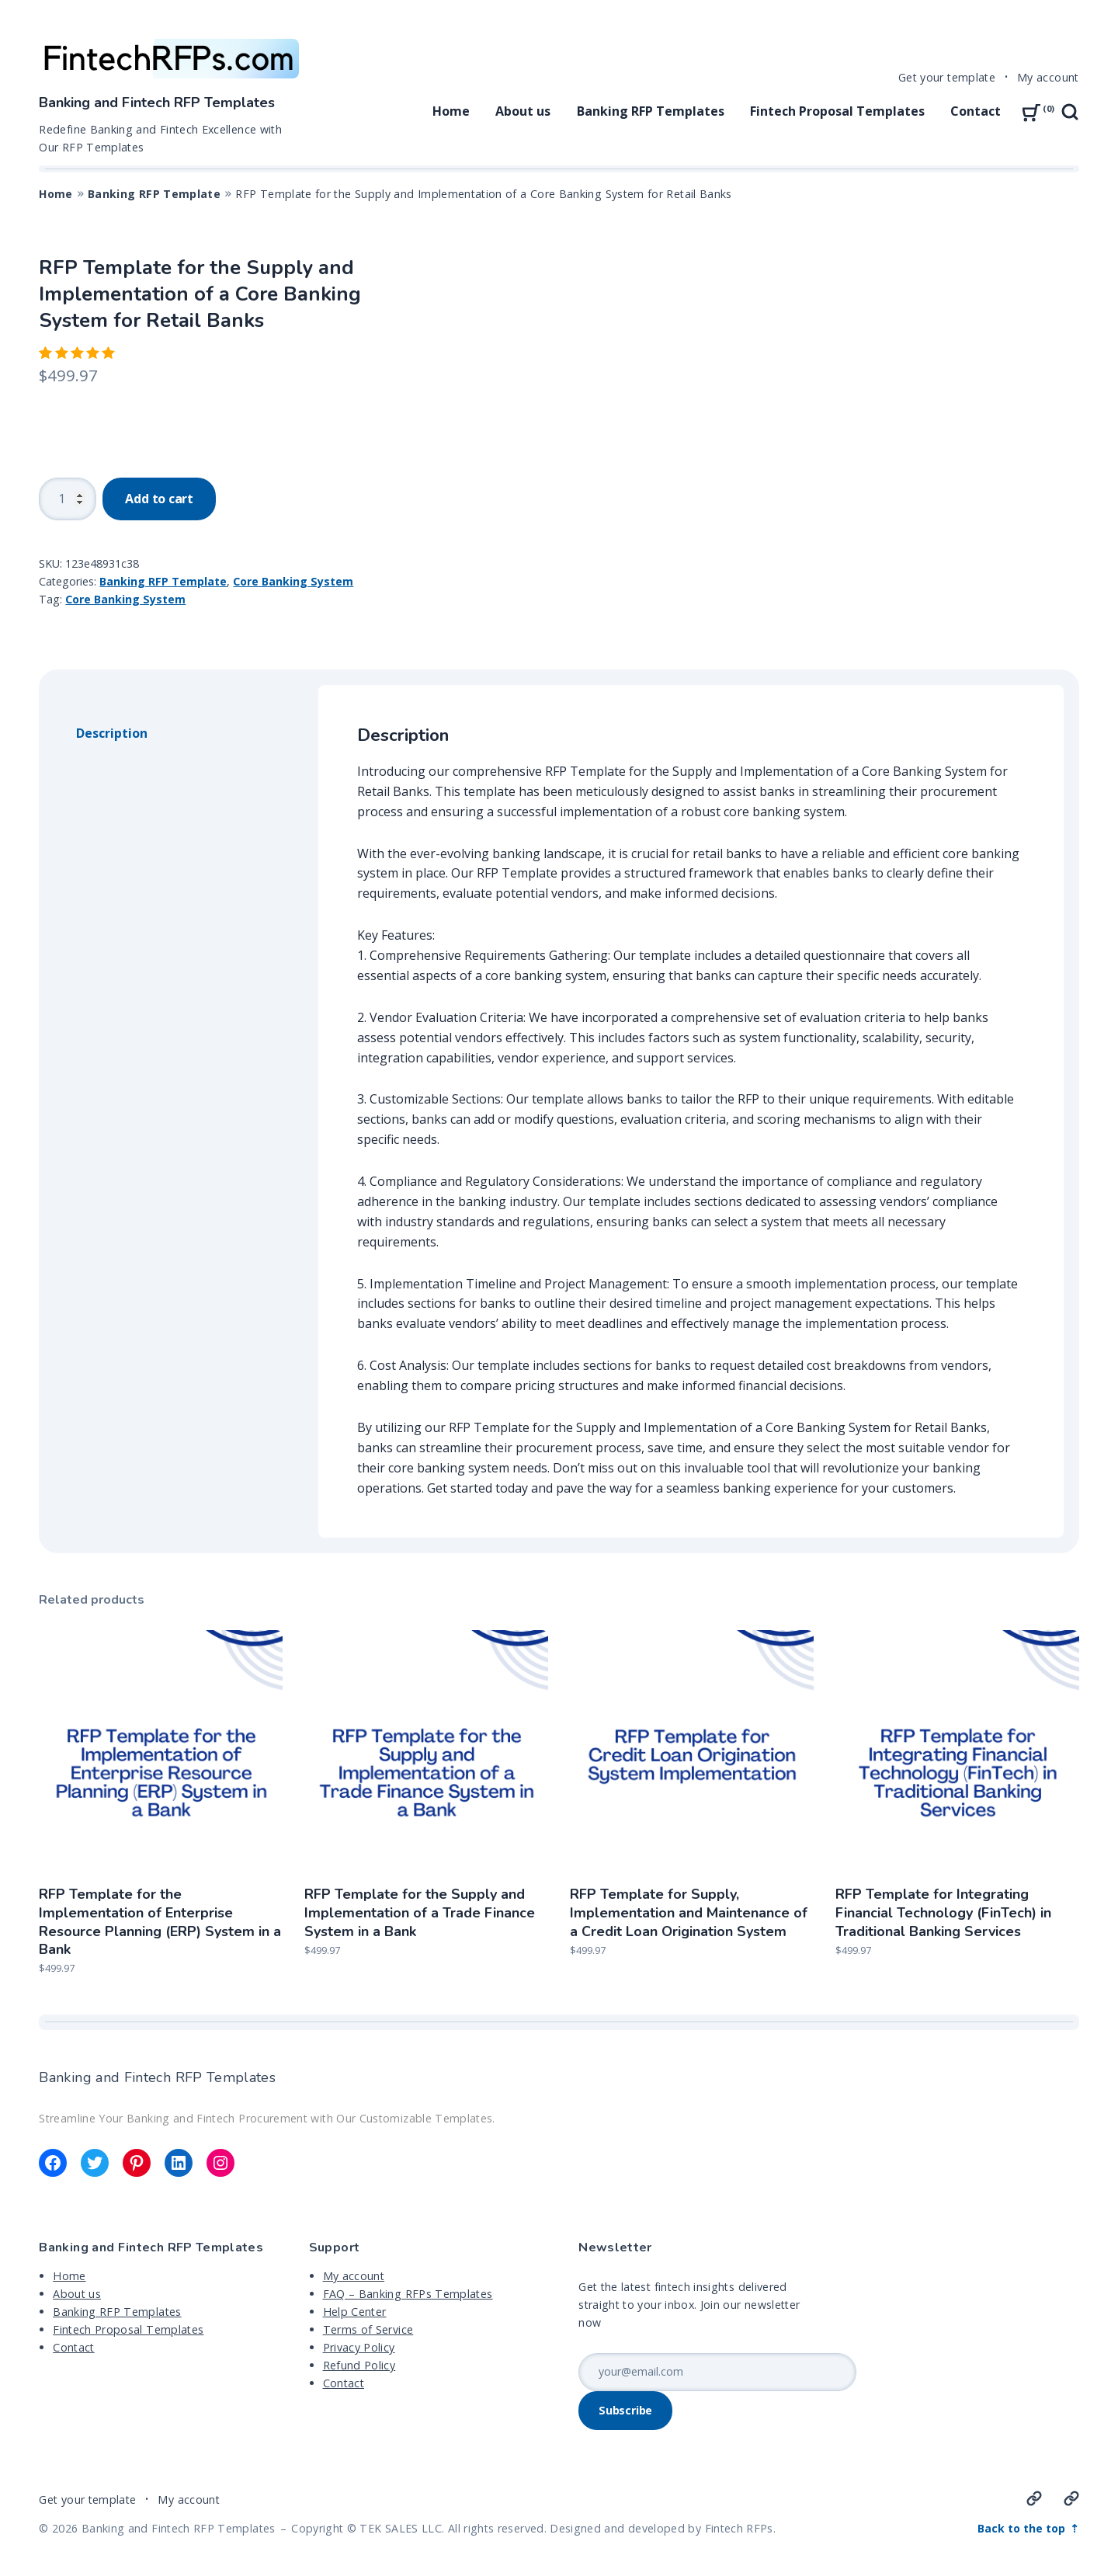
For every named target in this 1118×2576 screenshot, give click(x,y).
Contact (975, 111)
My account (1048, 77)
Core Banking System (293, 581)
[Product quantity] (67, 499)
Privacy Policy (359, 2347)
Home (451, 111)
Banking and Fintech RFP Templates (157, 102)
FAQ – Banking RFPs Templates (408, 2293)
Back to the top (1022, 2528)
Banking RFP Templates (650, 111)
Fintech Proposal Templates (837, 111)
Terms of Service (368, 2329)
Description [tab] (112, 733)
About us (522, 111)
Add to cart (159, 498)
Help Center (355, 2311)
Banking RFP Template (154, 193)
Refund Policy (359, 2365)
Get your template (946, 77)
